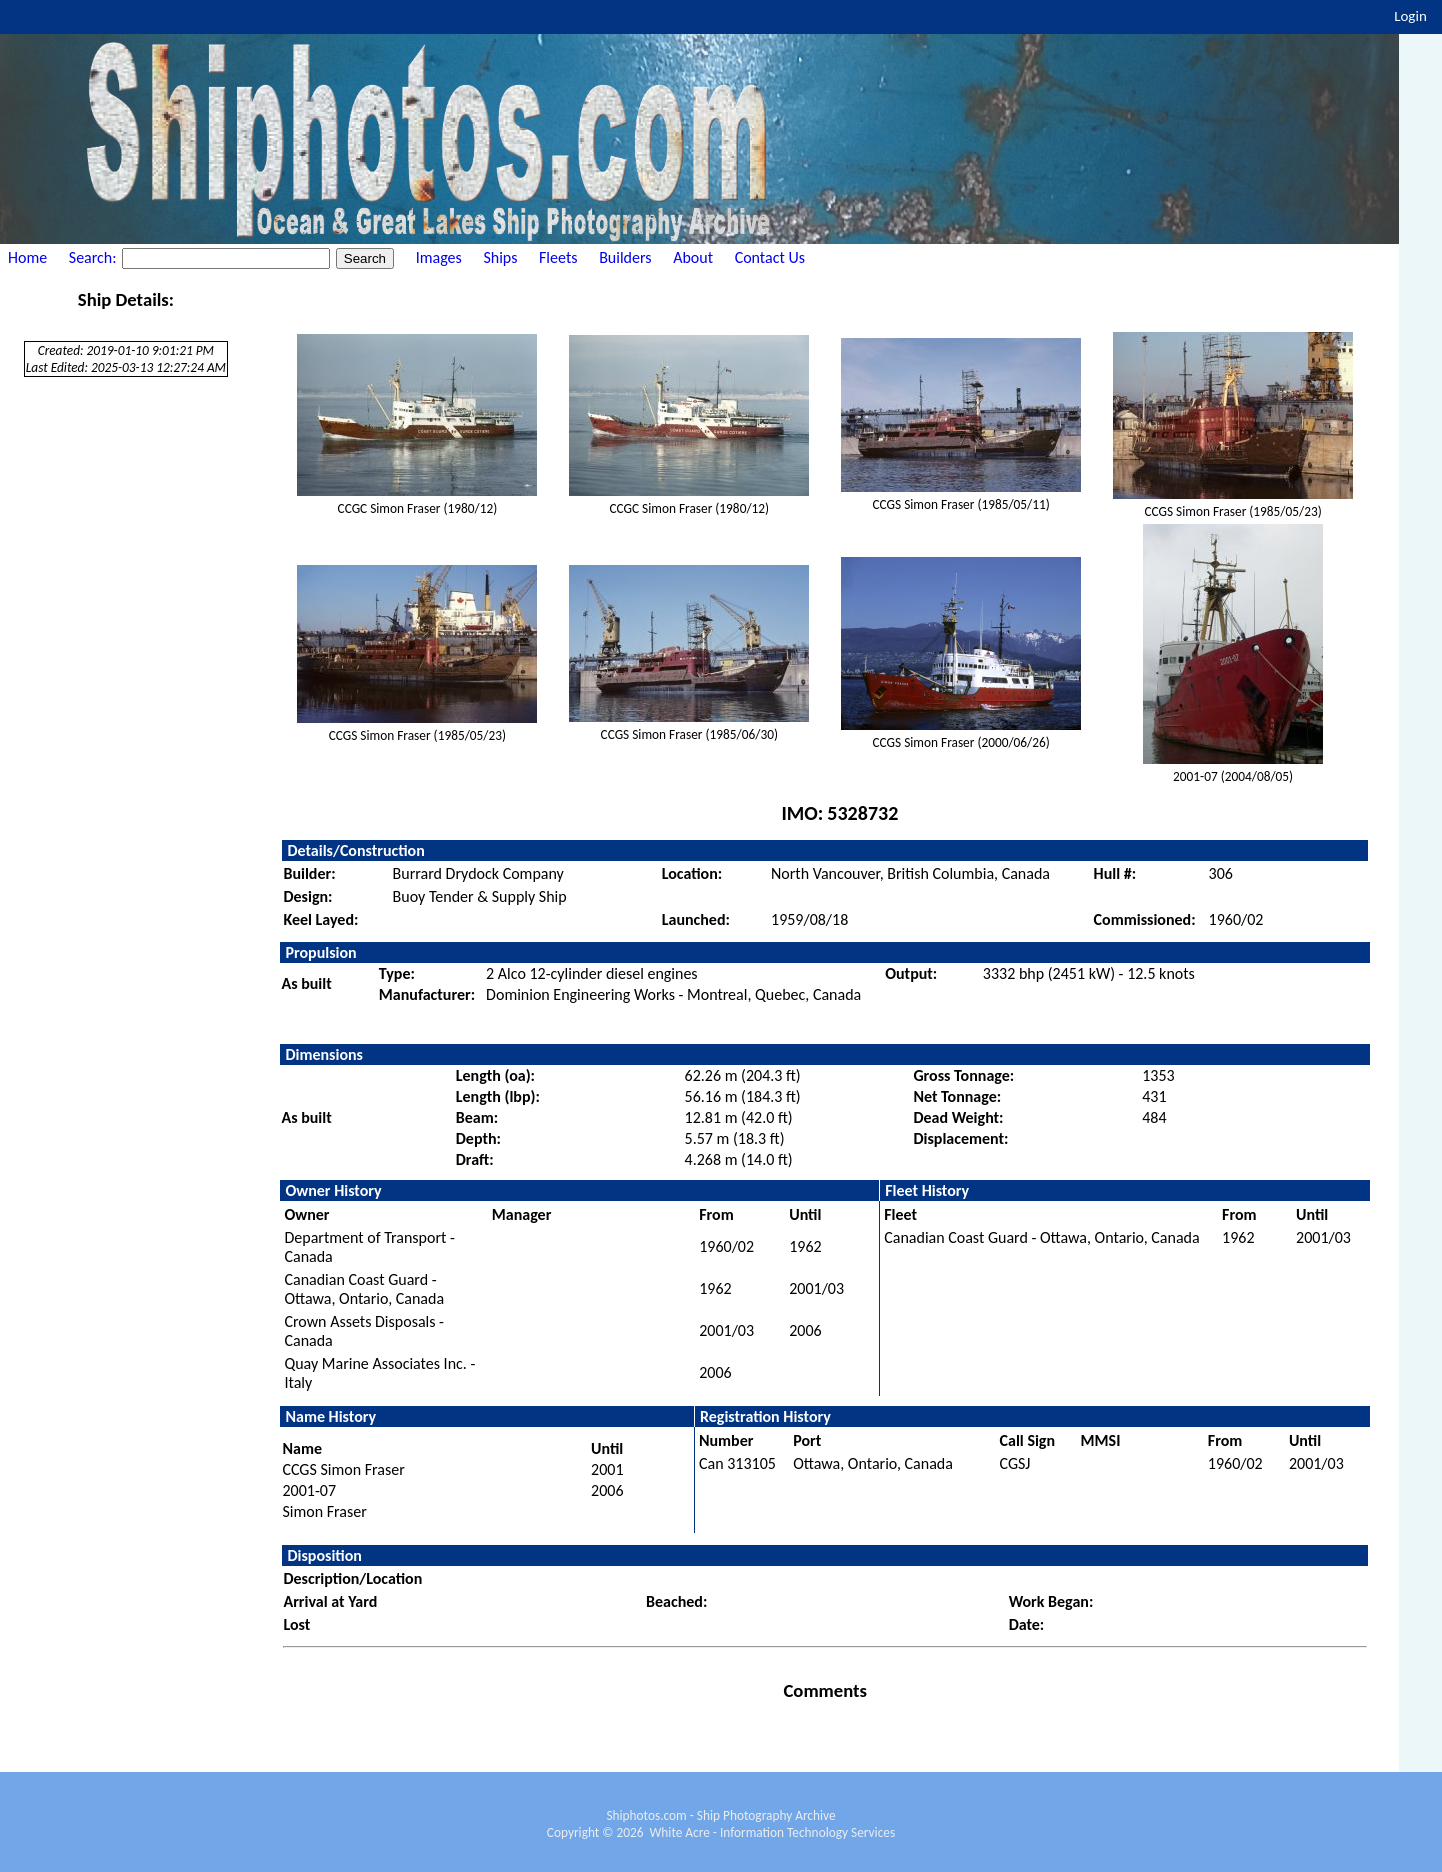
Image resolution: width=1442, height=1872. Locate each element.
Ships (500, 257)
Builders (625, 257)
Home (27, 257)
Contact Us (770, 257)
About (693, 257)
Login (1410, 16)
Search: (94, 257)
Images (439, 257)
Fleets (558, 257)
